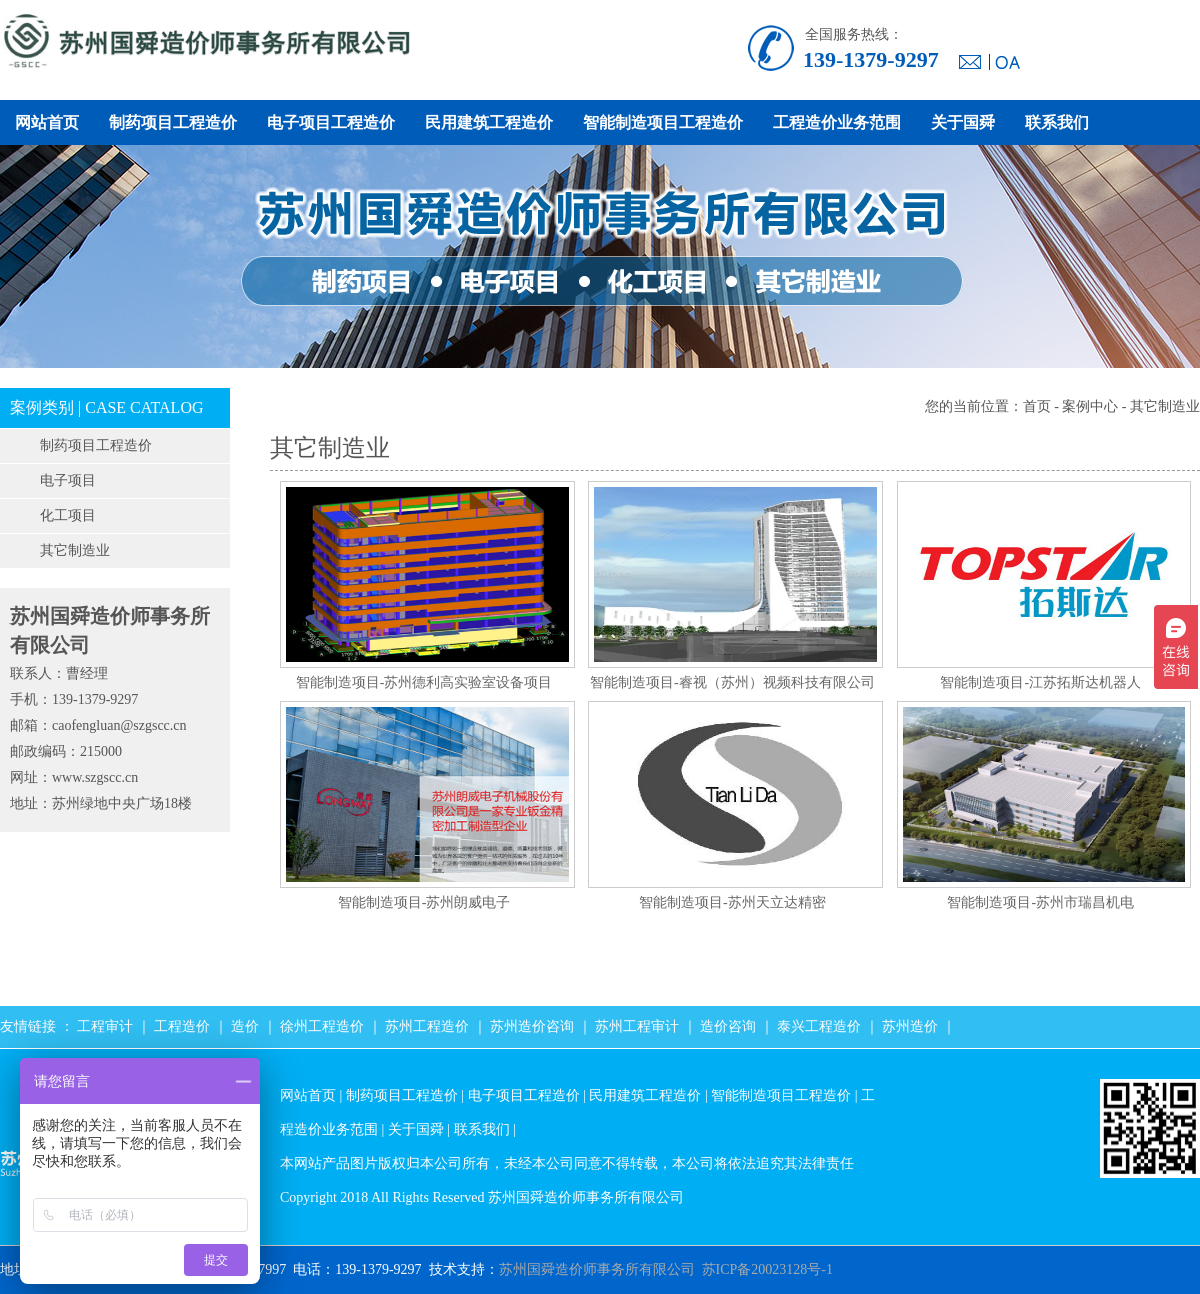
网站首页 (47, 122)
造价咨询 (728, 1026)
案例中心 (1090, 406)
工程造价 (182, 1026)
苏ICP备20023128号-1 (767, 1269)
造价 (245, 1026)
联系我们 (1057, 122)
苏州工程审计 (637, 1026)
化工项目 (68, 515)
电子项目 (68, 480)
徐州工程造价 (322, 1026)
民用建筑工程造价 (489, 122)
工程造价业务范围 (837, 122)
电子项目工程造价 (331, 122)
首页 (1037, 406)
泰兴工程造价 (819, 1026)
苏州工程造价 (427, 1026)
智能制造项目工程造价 (663, 122)
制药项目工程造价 (173, 122)
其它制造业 (75, 550)
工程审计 (105, 1026)
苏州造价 (910, 1026)
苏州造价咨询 (532, 1026)
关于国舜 (963, 122)
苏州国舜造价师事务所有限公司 (597, 1269)
